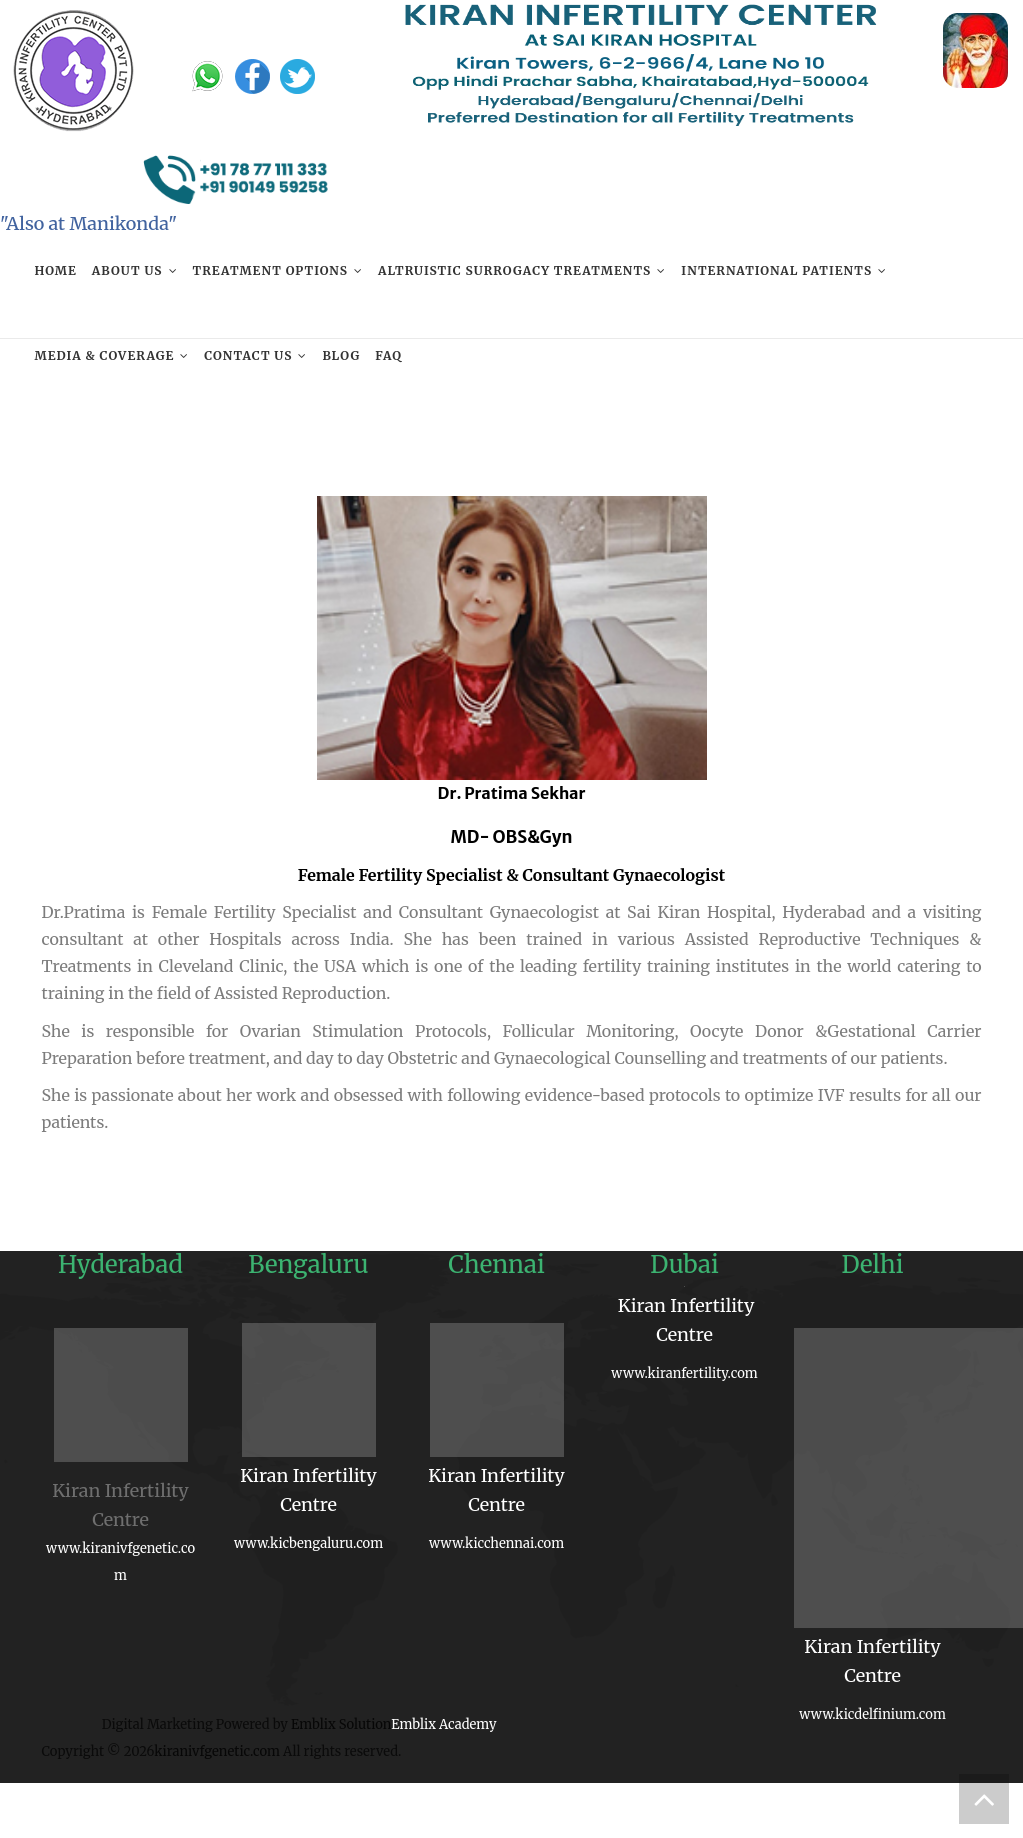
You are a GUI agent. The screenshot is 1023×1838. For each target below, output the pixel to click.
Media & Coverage (105, 355)
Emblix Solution (341, 1724)
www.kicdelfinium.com (872, 1714)
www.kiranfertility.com (684, 1373)
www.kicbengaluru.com (308, 1543)
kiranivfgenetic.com (217, 1751)
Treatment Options (270, 270)
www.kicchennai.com (496, 1543)
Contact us (248, 355)
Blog (341, 355)
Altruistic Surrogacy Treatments (514, 270)
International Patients (776, 270)
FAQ (388, 355)
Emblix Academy (443, 1724)
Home (56, 270)
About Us (127, 270)
